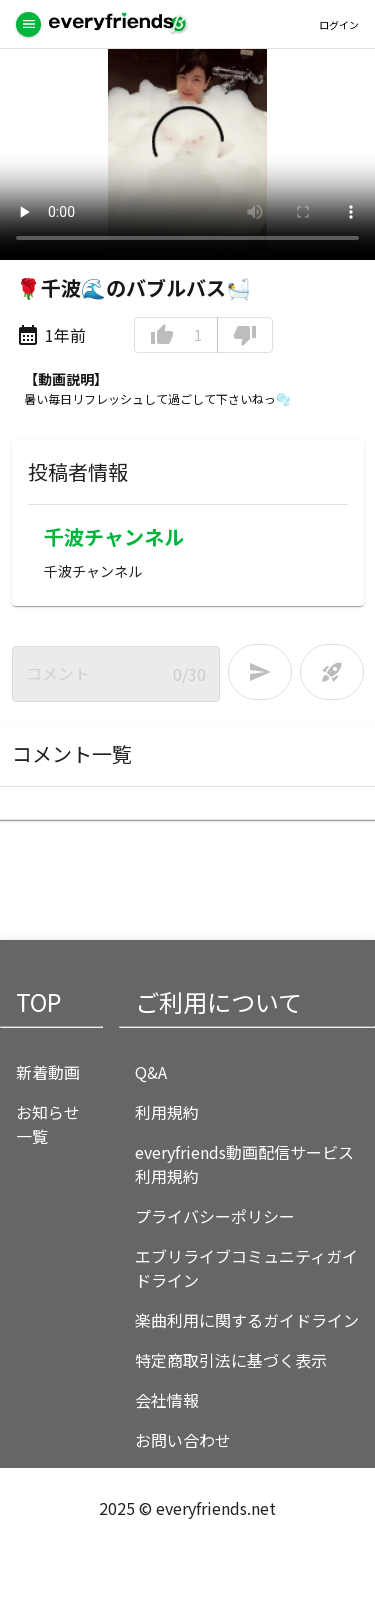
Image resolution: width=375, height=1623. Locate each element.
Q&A (151, 1072)
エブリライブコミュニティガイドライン (246, 1268)
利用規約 (167, 1112)
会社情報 (167, 1400)
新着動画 (48, 1072)
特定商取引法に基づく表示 (231, 1360)
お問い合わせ (183, 1440)
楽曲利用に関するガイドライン (247, 1320)
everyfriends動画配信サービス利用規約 (244, 1164)
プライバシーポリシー (215, 1216)
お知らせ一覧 (48, 1124)
